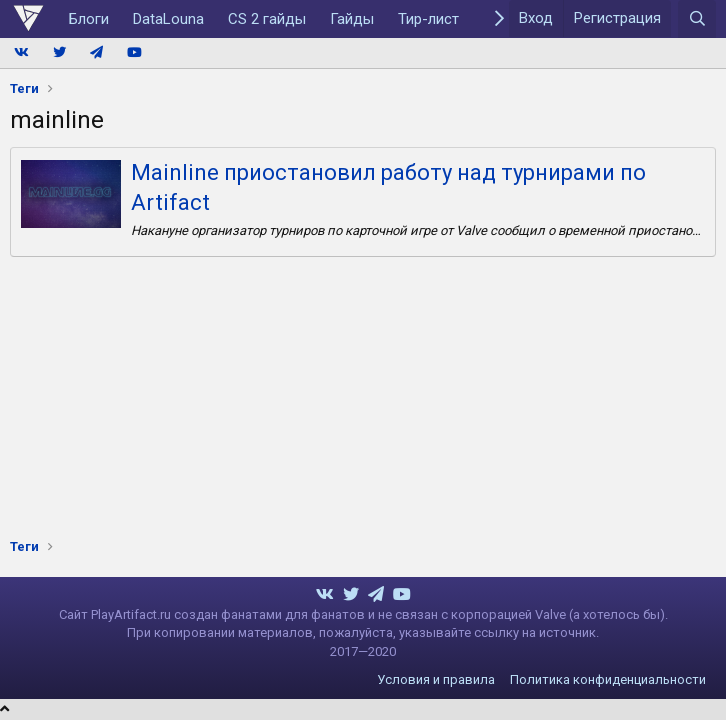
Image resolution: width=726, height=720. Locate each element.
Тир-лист (428, 19)
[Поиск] (697, 19)
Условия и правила (436, 679)
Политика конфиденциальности (608, 679)
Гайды (352, 19)
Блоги (89, 19)
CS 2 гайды (267, 19)
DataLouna (168, 19)
